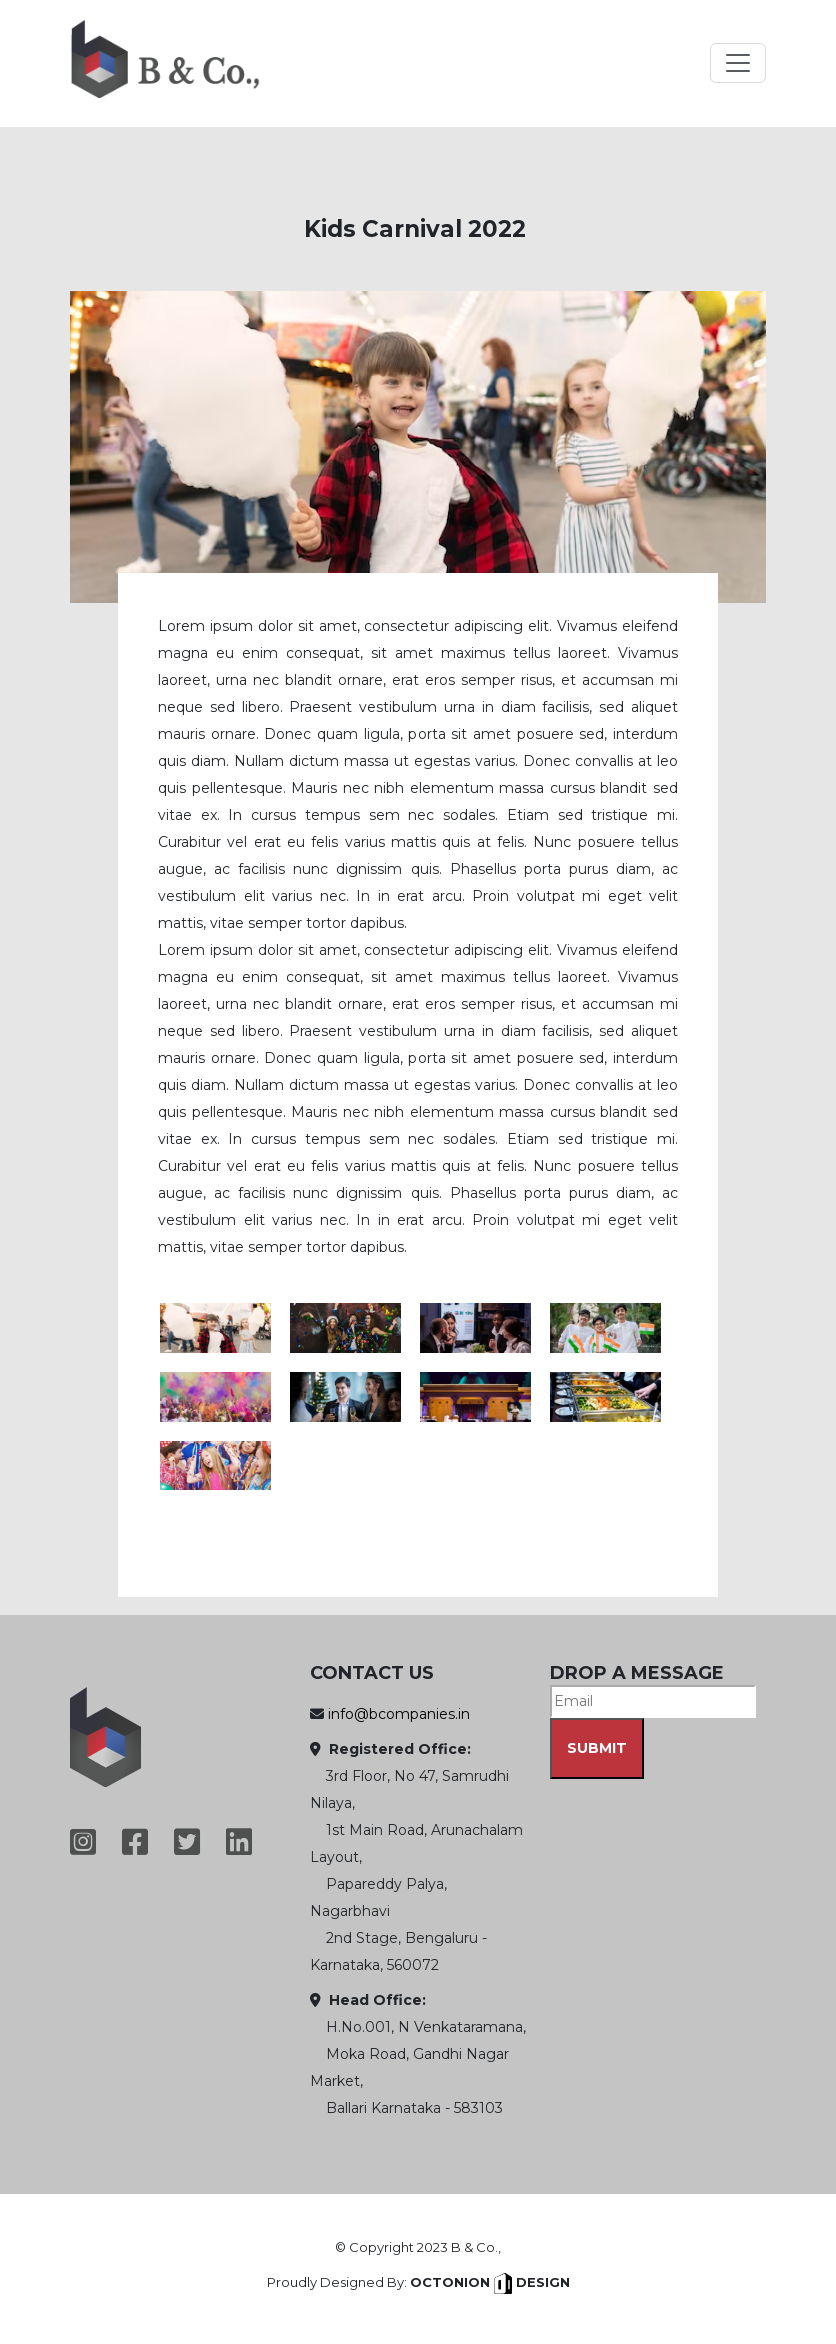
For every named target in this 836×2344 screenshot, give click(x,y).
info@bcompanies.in (399, 1714)
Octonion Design (490, 2282)
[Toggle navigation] (738, 63)
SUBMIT (597, 1748)
